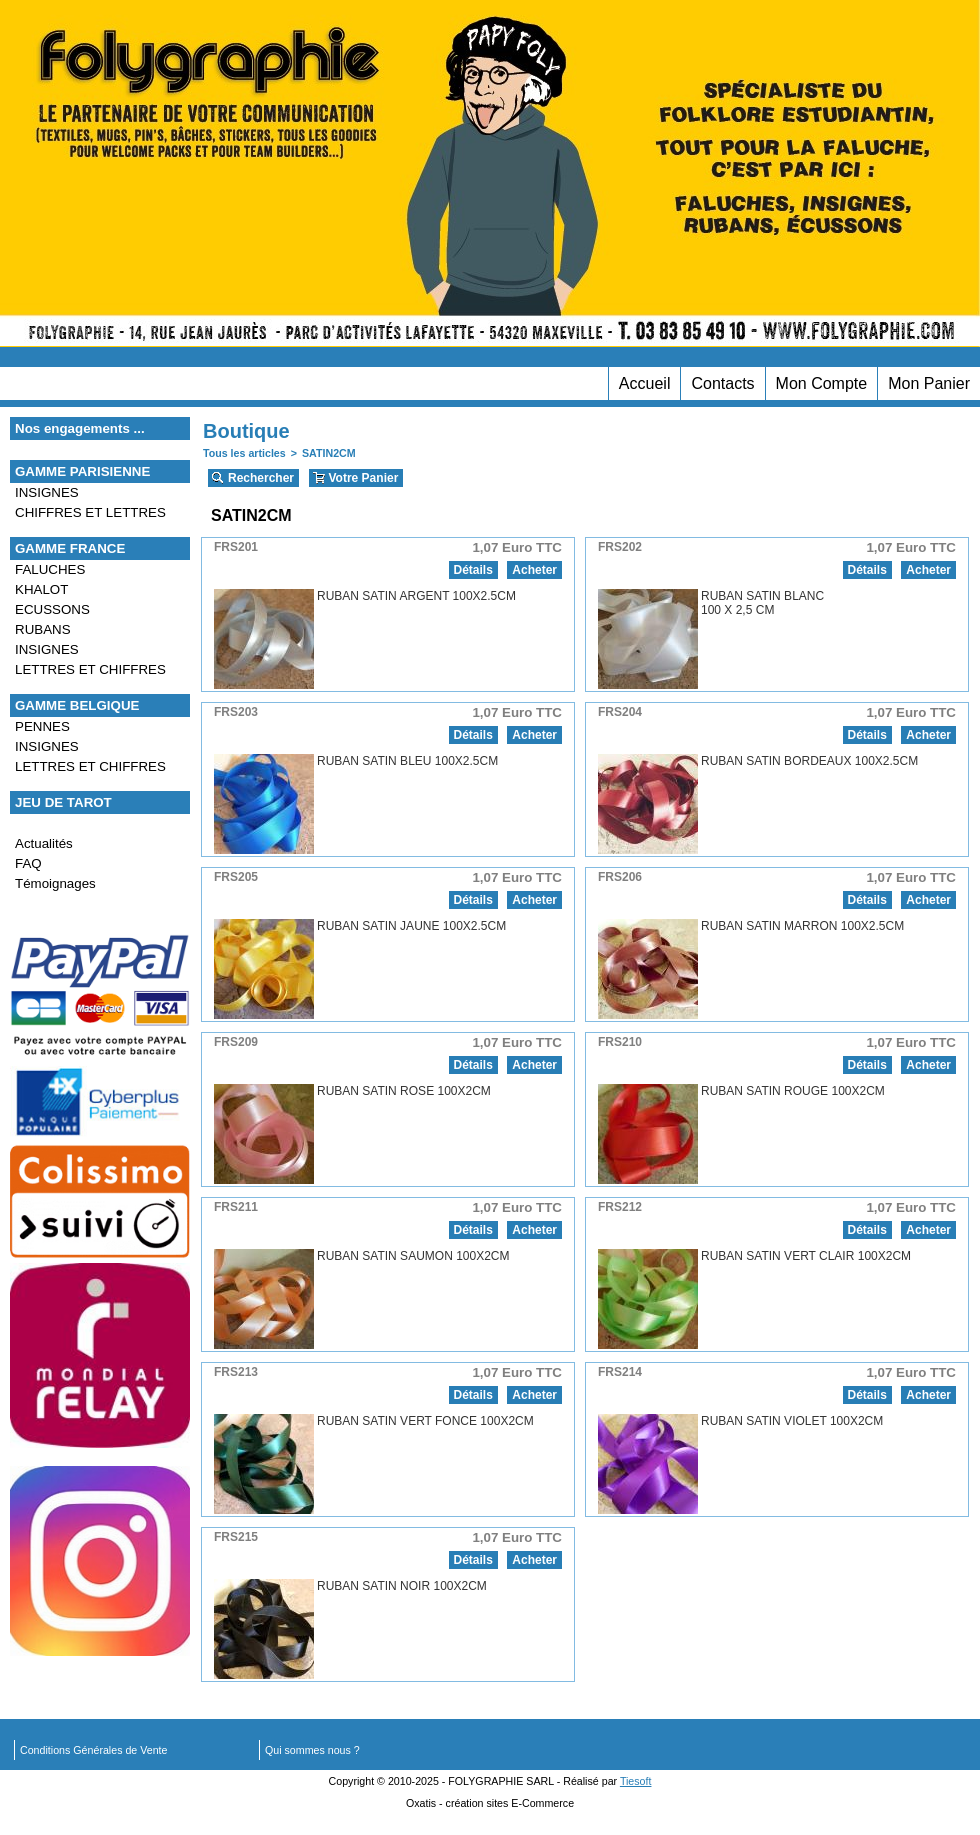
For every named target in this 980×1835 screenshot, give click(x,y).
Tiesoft (636, 1781)
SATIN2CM (329, 453)
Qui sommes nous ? (312, 1750)
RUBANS (43, 629)
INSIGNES (47, 492)
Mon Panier (929, 383)
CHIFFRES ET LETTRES (90, 512)
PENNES (42, 726)
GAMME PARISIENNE (82, 471)
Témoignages (55, 883)
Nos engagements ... (80, 428)
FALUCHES (50, 569)
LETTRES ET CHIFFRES (90, 669)
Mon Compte (822, 383)
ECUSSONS (52, 609)
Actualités (44, 843)
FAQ (28, 863)
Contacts (722, 383)
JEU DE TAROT (63, 802)
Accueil (645, 383)
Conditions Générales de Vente (94, 1750)
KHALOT (41, 589)
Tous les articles (244, 453)
